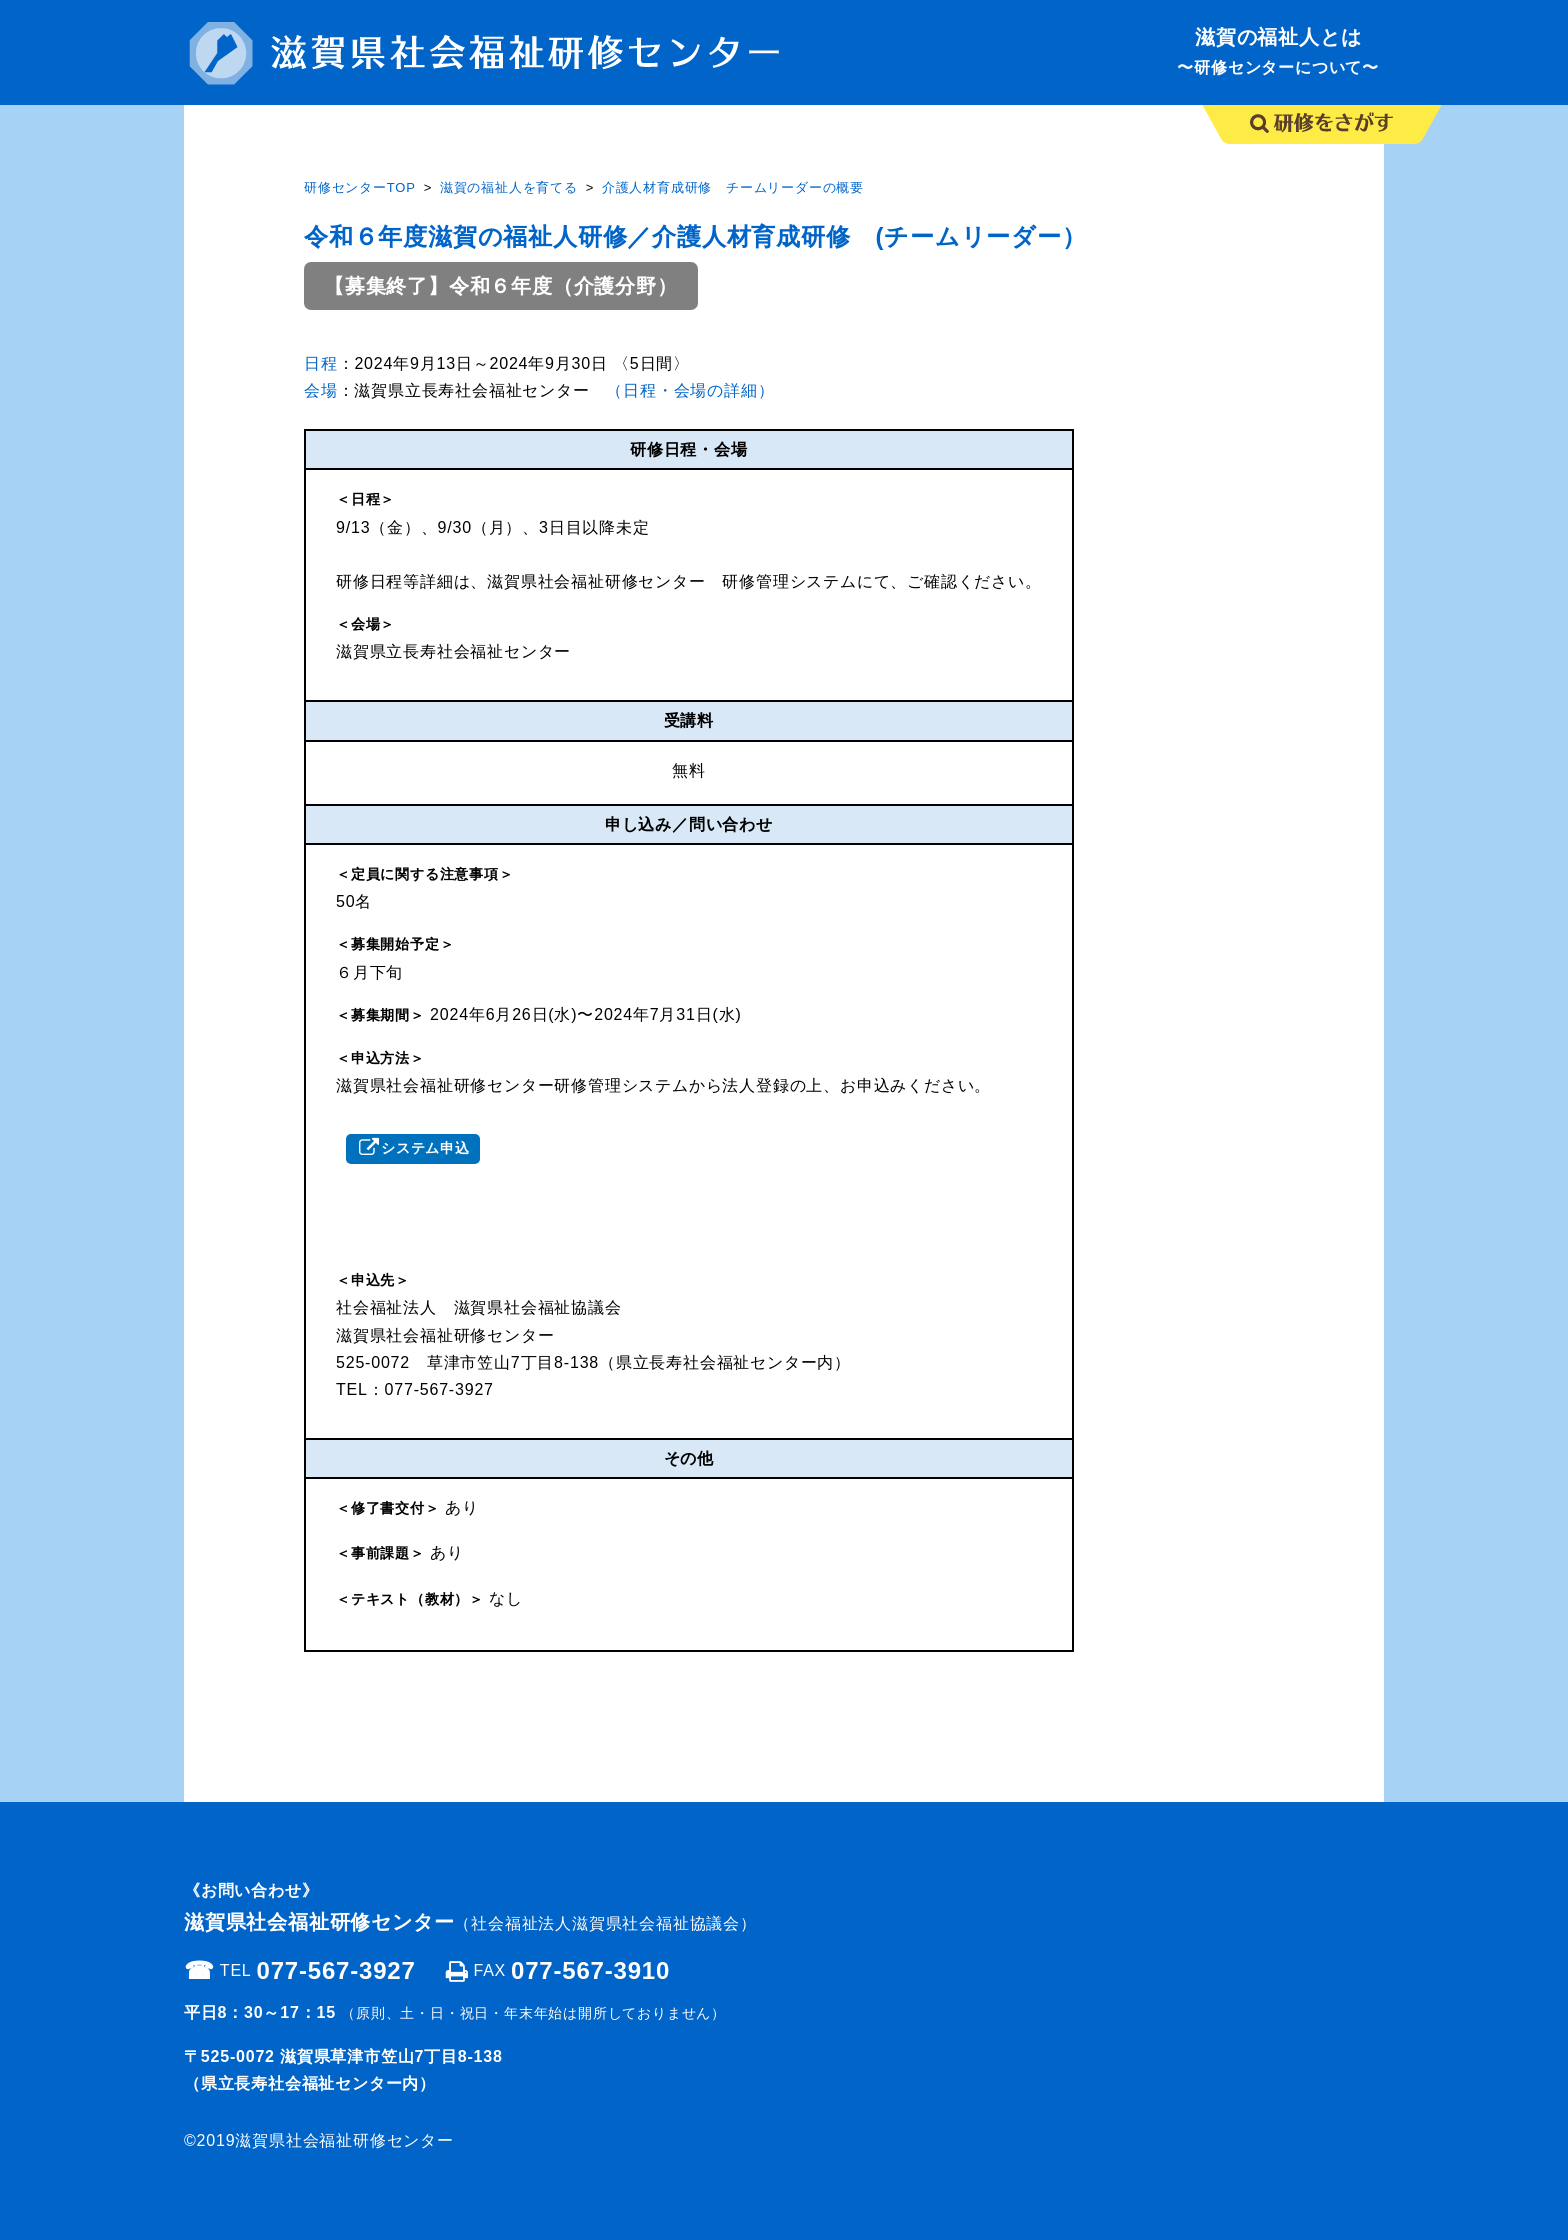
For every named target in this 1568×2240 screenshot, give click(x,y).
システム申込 (425, 1148)
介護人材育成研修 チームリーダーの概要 (733, 187)
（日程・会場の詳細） (690, 390)
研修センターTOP (360, 187)
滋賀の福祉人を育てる (509, 187)
